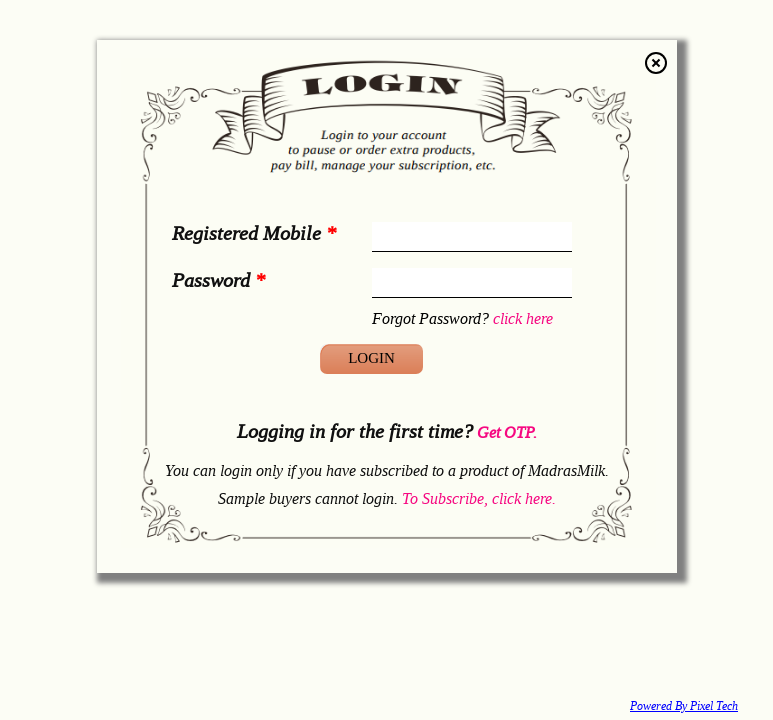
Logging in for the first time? (387, 430)
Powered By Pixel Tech (684, 705)
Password (218, 279)
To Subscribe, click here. (479, 498)
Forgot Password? (462, 318)
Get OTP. (505, 432)
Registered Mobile (254, 232)
